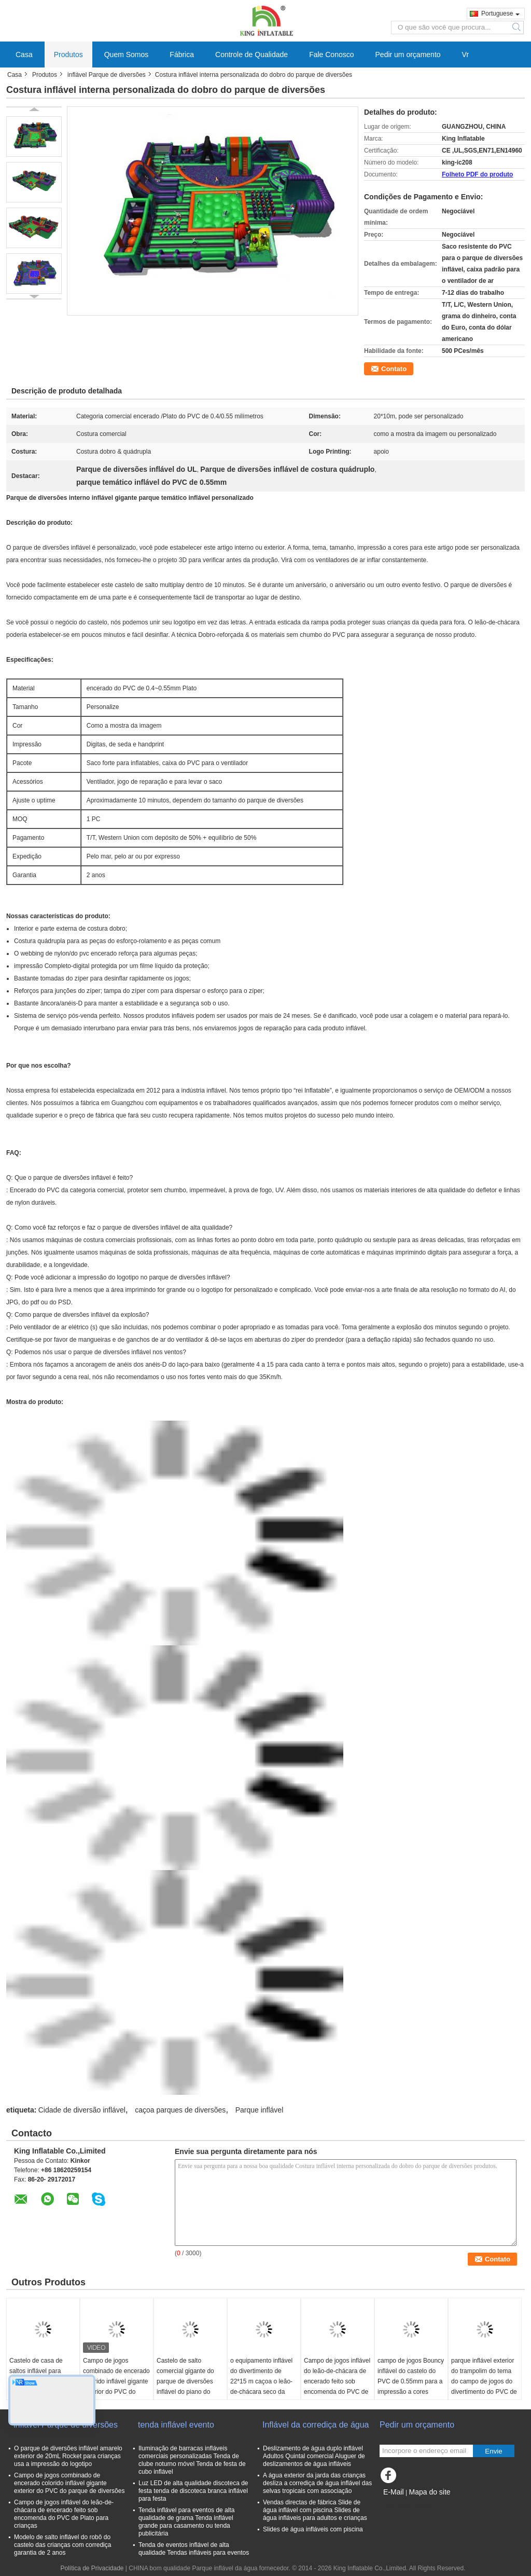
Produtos (68, 54)
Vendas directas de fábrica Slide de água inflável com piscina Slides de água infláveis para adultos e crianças (315, 2510)
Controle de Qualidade (251, 54)
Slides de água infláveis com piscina (313, 2529)
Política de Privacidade (91, 2568)
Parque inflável (259, 2110)
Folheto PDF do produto (477, 174)
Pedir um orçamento (408, 54)
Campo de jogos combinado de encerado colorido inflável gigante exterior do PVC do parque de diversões (116, 2381)
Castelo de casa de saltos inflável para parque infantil (36, 2371)
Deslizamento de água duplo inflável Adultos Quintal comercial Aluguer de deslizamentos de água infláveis (314, 2456)
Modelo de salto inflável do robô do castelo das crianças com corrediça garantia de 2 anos (62, 2544)
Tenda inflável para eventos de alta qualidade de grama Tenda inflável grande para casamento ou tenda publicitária (186, 2521)
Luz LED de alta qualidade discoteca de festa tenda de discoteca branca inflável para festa (193, 2490)
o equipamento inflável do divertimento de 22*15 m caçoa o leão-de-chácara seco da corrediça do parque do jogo (262, 2386)
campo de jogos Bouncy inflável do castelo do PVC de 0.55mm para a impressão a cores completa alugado (411, 2381)
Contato (394, 369)
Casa (24, 54)
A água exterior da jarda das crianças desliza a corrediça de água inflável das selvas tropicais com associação (317, 2483)
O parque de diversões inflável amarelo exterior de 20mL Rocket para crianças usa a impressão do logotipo (68, 2456)
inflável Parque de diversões (106, 74)
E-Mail (393, 2492)
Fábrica (182, 54)
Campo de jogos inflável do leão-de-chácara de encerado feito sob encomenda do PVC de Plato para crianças (337, 2381)
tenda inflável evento (176, 2424)
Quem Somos (126, 54)
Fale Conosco (331, 54)
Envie (493, 2451)
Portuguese (500, 13)
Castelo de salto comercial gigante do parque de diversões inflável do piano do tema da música (185, 2381)
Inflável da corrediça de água (315, 2424)
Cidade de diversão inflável (81, 2110)
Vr (465, 54)
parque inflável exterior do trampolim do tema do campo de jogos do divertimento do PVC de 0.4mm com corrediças (484, 2381)
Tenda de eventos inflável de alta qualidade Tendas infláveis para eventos (193, 2548)
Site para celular (405, 2505)
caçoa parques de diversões (180, 2110)
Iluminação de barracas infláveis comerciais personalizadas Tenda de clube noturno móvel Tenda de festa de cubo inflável (192, 2460)
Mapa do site (429, 2492)
